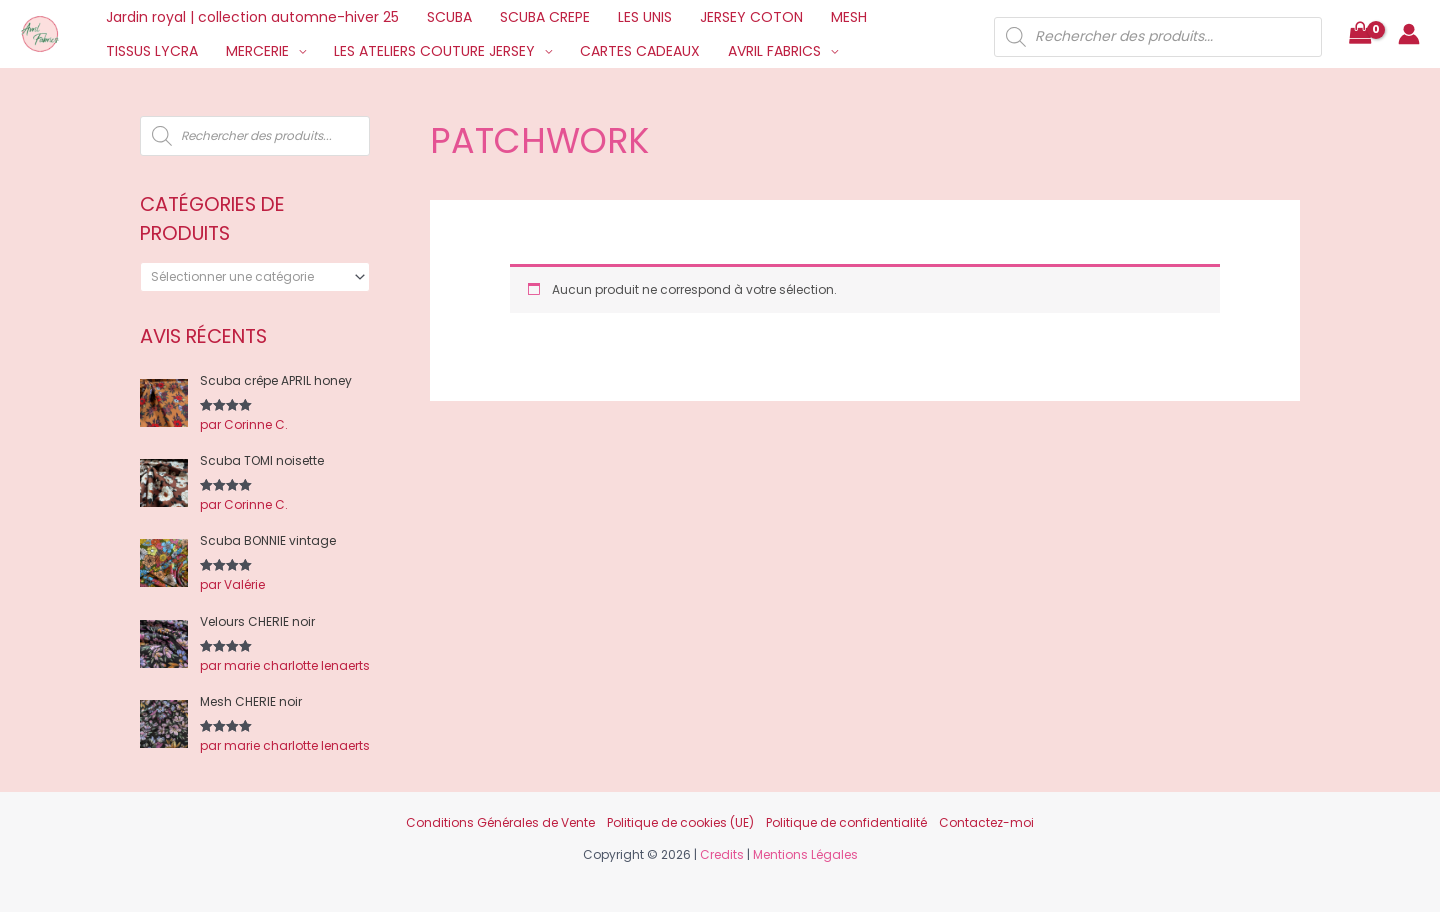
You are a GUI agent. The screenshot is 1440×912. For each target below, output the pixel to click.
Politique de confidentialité (846, 822)
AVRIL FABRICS (774, 51)
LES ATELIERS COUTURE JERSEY (434, 51)
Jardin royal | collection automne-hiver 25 (252, 17)
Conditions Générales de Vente (500, 822)
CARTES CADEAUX (640, 51)
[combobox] (255, 277)
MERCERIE (257, 51)
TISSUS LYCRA (152, 51)
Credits (722, 854)
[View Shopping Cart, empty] (1360, 34)
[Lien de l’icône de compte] (1409, 34)
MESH (849, 17)
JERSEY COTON (751, 17)
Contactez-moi (986, 822)
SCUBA (449, 17)
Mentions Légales (805, 854)
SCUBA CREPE (545, 17)
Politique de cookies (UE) (680, 822)
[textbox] (248, 277)
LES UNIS (645, 17)
